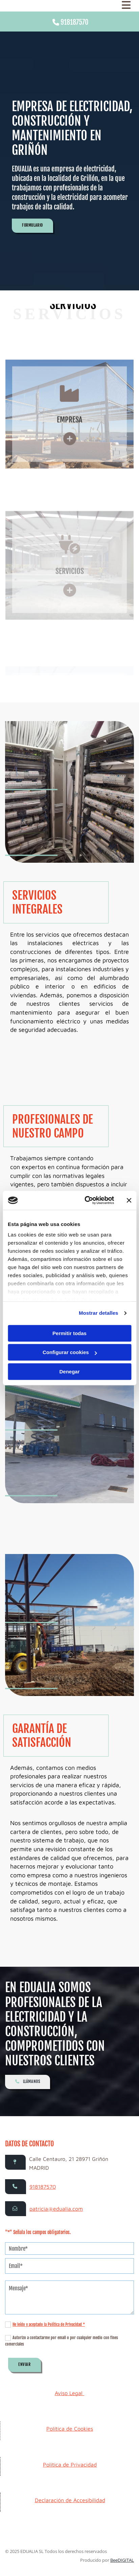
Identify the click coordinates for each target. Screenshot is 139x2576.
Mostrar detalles (98, 1313)
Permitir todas (69, 1333)
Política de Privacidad (70, 2464)
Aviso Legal (69, 2393)
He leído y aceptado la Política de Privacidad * (49, 2324)
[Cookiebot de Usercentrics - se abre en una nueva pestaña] (86, 1200)
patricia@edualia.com (56, 2209)
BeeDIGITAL (122, 2560)
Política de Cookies (69, 2429)
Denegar (69, 1371)
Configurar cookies (70, 1352)
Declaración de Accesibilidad (70, 2500)
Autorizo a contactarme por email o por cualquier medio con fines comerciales (61, 2341)
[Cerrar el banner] (128, 1200)
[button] (32, 226)
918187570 (74, 22)
